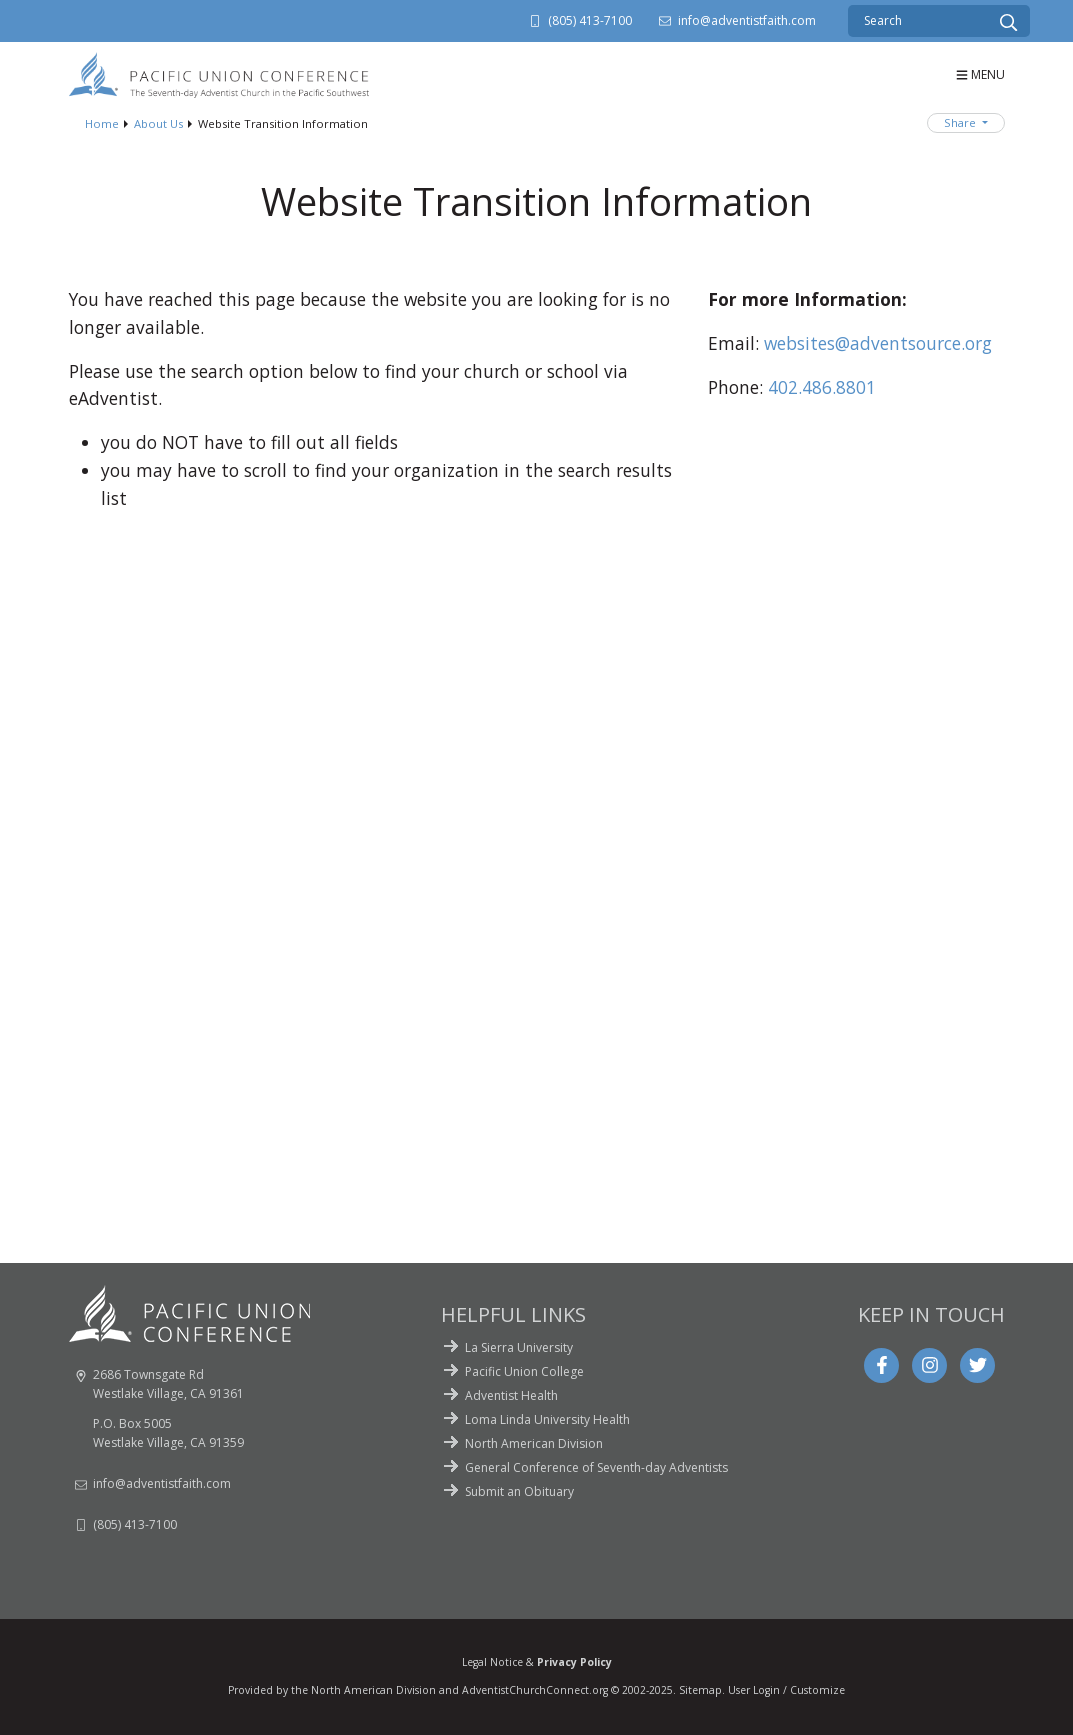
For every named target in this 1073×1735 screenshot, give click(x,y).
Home (102, 123)
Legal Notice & (537, 1662)
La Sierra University (519, 1347)
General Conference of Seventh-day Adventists (596, 1467)
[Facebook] (882, 1365)
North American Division (534, 1443)
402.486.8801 (822, 387)
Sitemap (700, 1690)
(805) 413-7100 (590, 20)
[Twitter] (978, 1365)
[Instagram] (930, 1365)
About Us (158, 123)
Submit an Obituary (519, 1491)
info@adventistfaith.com (747, 20)
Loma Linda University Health (547, 1419)
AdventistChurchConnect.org (535, 1690)
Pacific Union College (524, 1371)
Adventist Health (511, 1395)
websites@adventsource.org (878, 343)
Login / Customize (799, 1690)
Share (961, 122)
